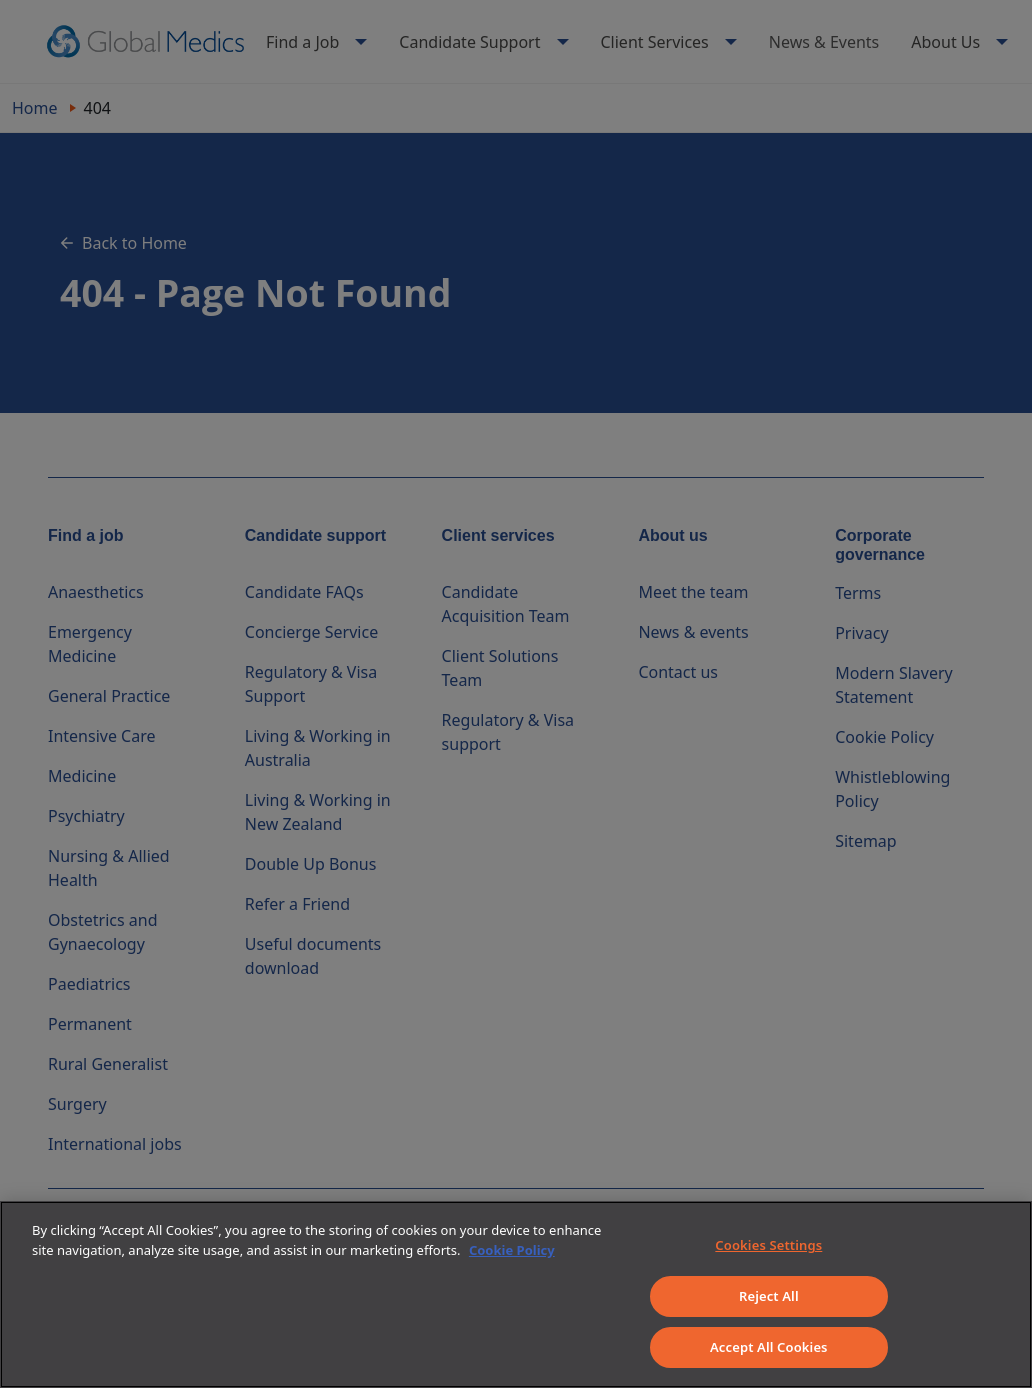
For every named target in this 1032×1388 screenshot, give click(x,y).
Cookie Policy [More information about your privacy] (512, 1250)
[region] (516, 1294)
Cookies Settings (768, 1245)
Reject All (769, 1296)
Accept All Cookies (769, 1347)
